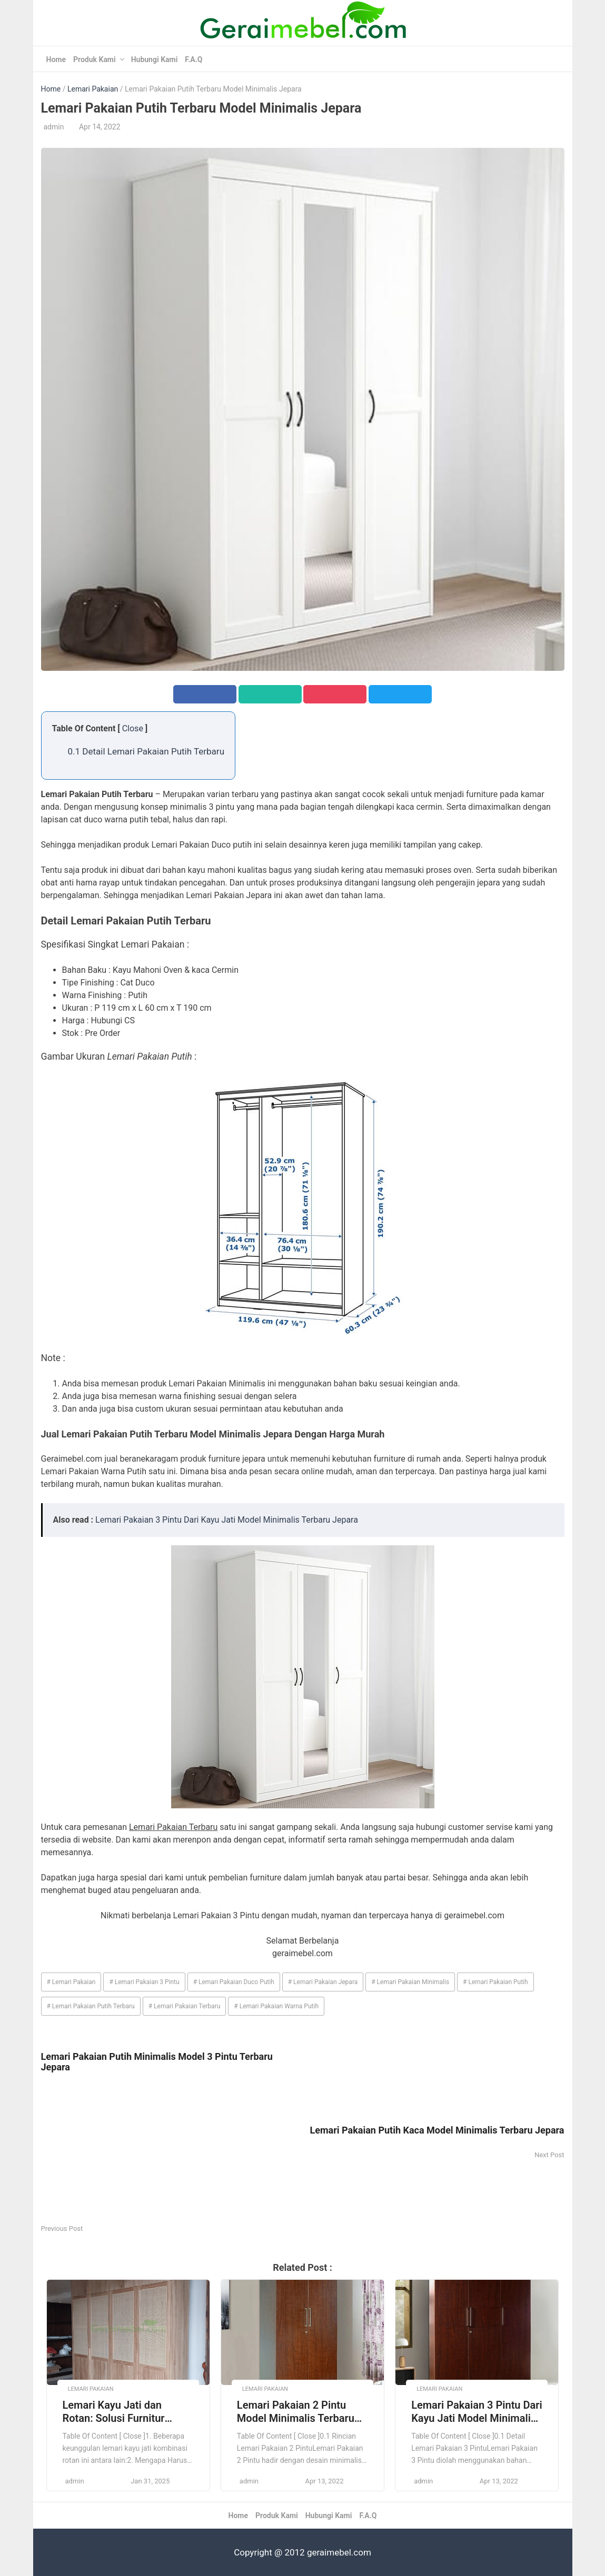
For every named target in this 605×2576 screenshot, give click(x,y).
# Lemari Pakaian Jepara (323, 1982)
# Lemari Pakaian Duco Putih (233, 1982)
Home (56, 59)
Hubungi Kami (154, 59)
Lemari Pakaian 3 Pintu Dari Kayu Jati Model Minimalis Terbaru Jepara (226, 1520)
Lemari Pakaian (92, 89)
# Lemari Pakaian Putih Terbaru (91, 2006)
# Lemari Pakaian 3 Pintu (144, 1982)
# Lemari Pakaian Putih (495, 1982)
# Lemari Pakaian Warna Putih (276, 2006)
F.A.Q (193, 59)
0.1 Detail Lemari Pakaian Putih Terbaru (146, 751)
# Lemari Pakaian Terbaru (184, 2006)
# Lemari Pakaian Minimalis (410, 1982)
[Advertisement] (172, 2148)
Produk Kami (94, 59)
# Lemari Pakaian (71, 1982)
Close (132, 728)
